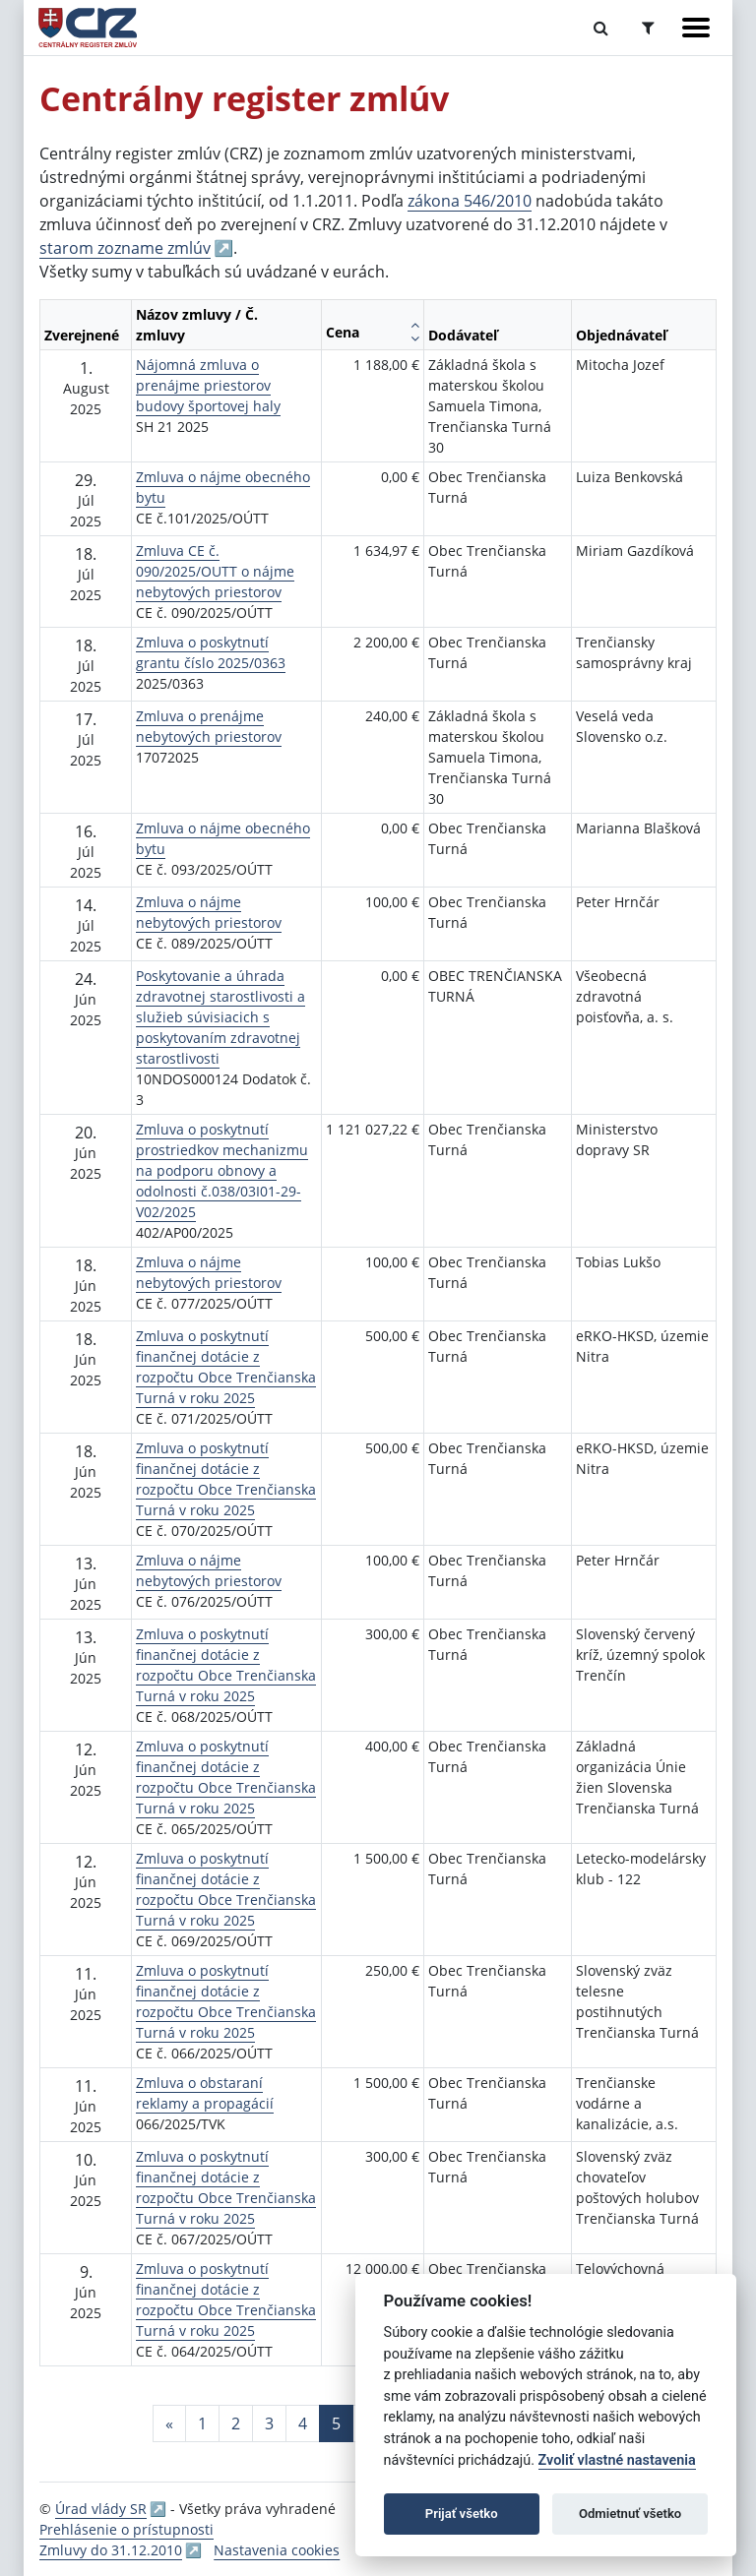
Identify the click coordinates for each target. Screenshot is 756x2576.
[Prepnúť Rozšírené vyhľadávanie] (648, 27)
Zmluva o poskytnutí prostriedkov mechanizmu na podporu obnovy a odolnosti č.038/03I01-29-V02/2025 (222, 1170)
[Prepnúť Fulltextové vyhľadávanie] (601, 27)
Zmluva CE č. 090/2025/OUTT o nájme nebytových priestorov (215, 571)
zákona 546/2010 (470, 201)
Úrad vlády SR (101, 2508)
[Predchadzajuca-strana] (169, 2423)
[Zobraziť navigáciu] (696, 27)
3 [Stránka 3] (269, 2423)
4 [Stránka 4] (302, 2423)
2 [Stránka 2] (235, 2423)
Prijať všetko (461, 2513)
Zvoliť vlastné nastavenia (617, 2460)
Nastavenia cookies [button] (277, 2550)
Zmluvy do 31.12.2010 (110, 2550)
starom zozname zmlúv (125, 248)
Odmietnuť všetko (630, 2513)
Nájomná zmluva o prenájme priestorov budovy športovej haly (208, 385)
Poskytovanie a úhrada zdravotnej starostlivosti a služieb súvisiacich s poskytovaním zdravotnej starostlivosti (220, 1017)
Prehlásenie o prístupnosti (126, 2529)
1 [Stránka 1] (202, 2423)
